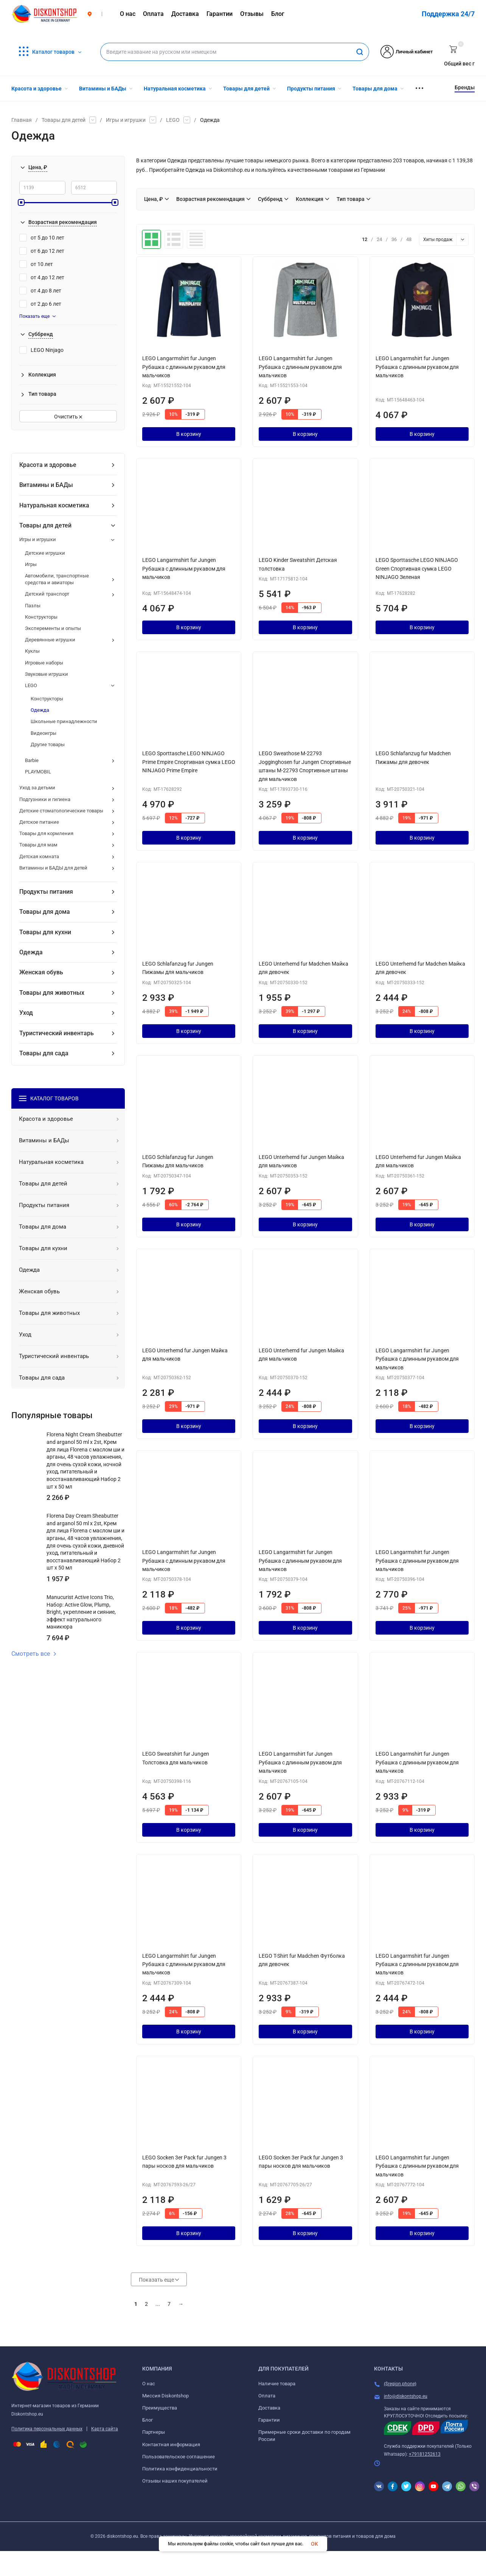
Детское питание (39, 822)
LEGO (173, 120)
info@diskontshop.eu (405, 2396)
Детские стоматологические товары (61, 811)
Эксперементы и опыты (53, 628)
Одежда (40, 710)
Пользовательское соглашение (178, 2456)
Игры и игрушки (126, 120)
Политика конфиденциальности (179, 2469)
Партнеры (153, 2432)
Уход (26, 1012)
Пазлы (32, 605)
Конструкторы (41, 617)
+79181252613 (425, 2454)
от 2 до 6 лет (40, 304)
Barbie (32, 760)
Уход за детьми (37, 787)
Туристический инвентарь (56, 1033)
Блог (147, 2420)
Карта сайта (104, 2428)
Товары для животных (51, 992)
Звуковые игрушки (46, 674)
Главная (21, 120)
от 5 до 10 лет (41, 237)
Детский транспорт (47, 594)
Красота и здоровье (47, 464)
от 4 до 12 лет (41, 277)
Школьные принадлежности (64, 721)
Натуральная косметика (54, 505)
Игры (31, 564)
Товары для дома (44, 911)
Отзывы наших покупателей (175, 2481)
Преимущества (159, 2408)
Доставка (269, 2408)
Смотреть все (34, 1654)
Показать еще (37, 316)
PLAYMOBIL (38, 772)
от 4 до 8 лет (40, 290)
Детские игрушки (45, 553)
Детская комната (39, 856)
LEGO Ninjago (41, 350)
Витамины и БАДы (46, 484)
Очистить (68, 417)
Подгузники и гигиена (44, 799)
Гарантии (269, 2420)
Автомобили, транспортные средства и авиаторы (57, 579)
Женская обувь (41, 972)
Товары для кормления (46, 833)
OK (314, 2544)
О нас (148, 2383)
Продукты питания (46, 891)
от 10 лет (36, 264)
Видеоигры (43, 733)
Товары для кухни (45, 932)
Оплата (266, 2396)
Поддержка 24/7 (448, 14)
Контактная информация (171, 2444)
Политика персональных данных (46, 2428)
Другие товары (48, 744)
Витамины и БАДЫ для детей (53, 868)
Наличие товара (276, 2383)
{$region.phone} (400, 2383)
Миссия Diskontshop (165, 2396)
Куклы (32, 651)
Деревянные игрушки (50, 639)
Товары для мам (38, 845)
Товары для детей (63, 120)
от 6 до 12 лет (41, 251)
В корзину (188, 434)
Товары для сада (43, 1053)
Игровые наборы (44, 663)
